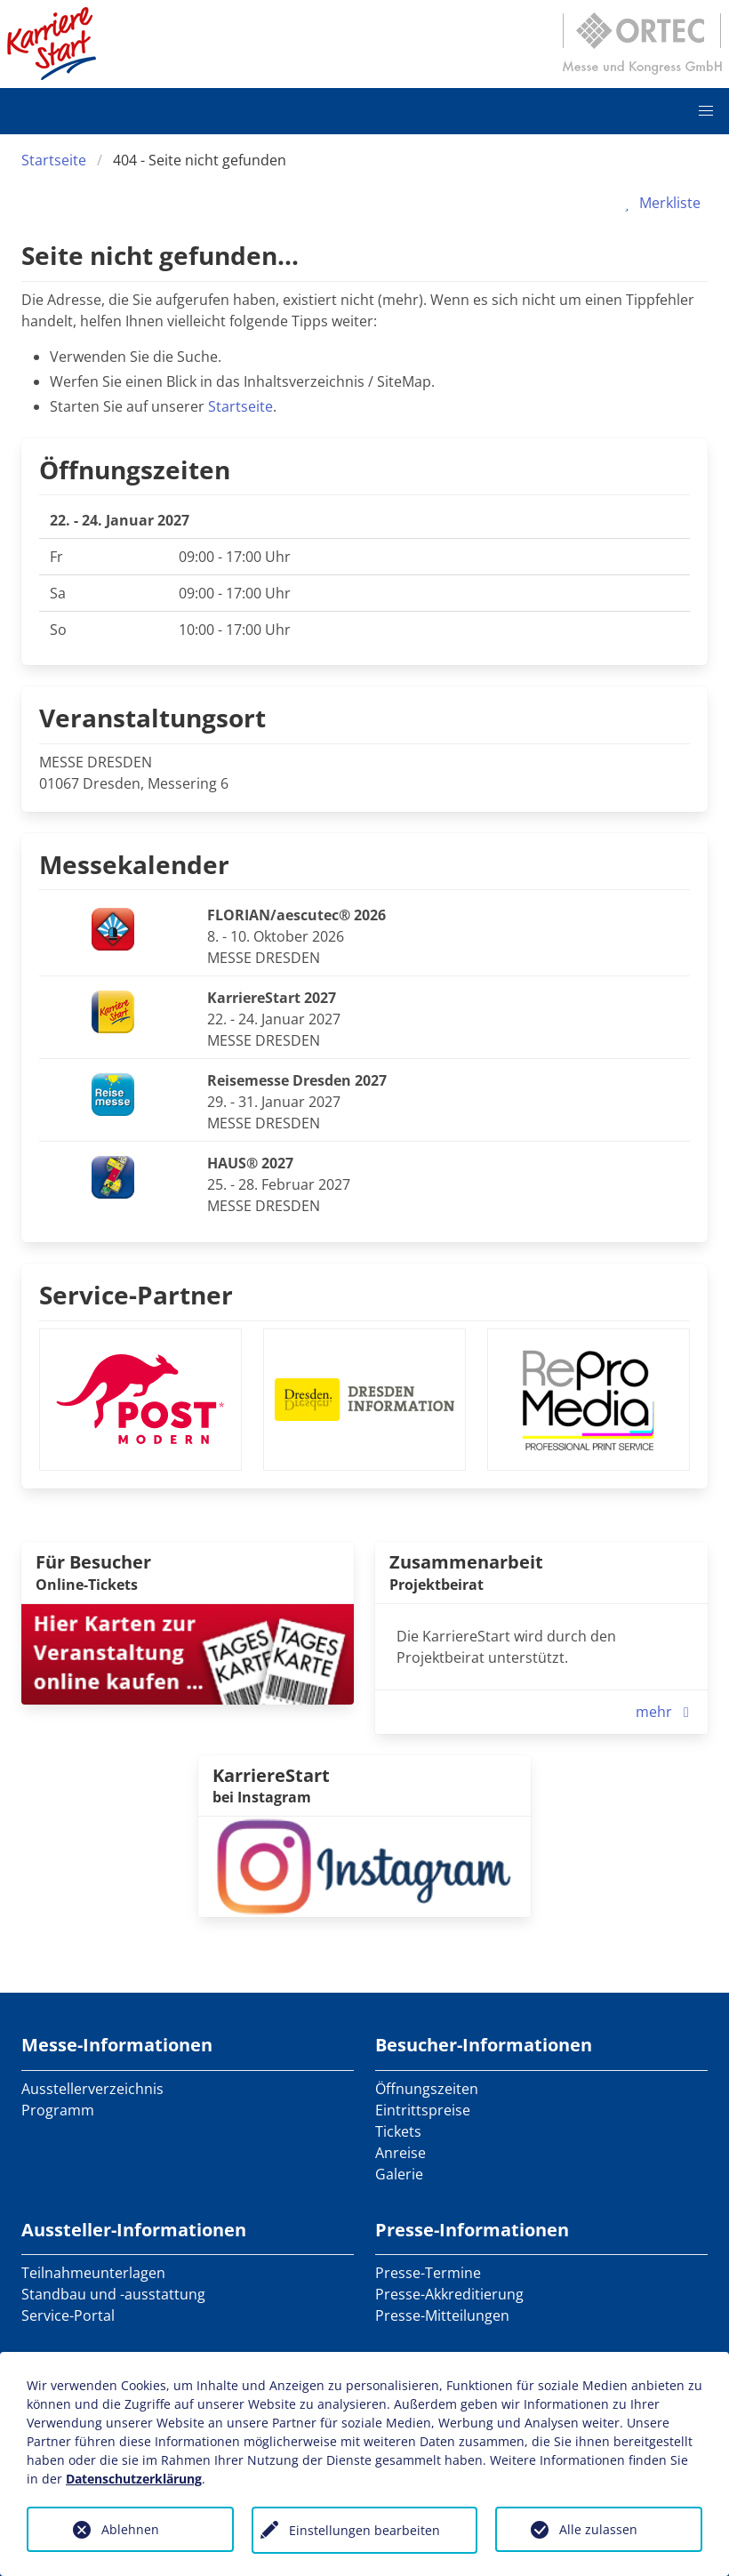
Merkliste (659, 203)
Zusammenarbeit (466, 1562)
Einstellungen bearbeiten (364, 2530)
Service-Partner (136, 1295)
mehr (666, 1711)
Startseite (53, 160)
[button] (706, 111)
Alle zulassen (598, 2529)
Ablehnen (130, 2529)
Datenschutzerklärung (134, 2478)
